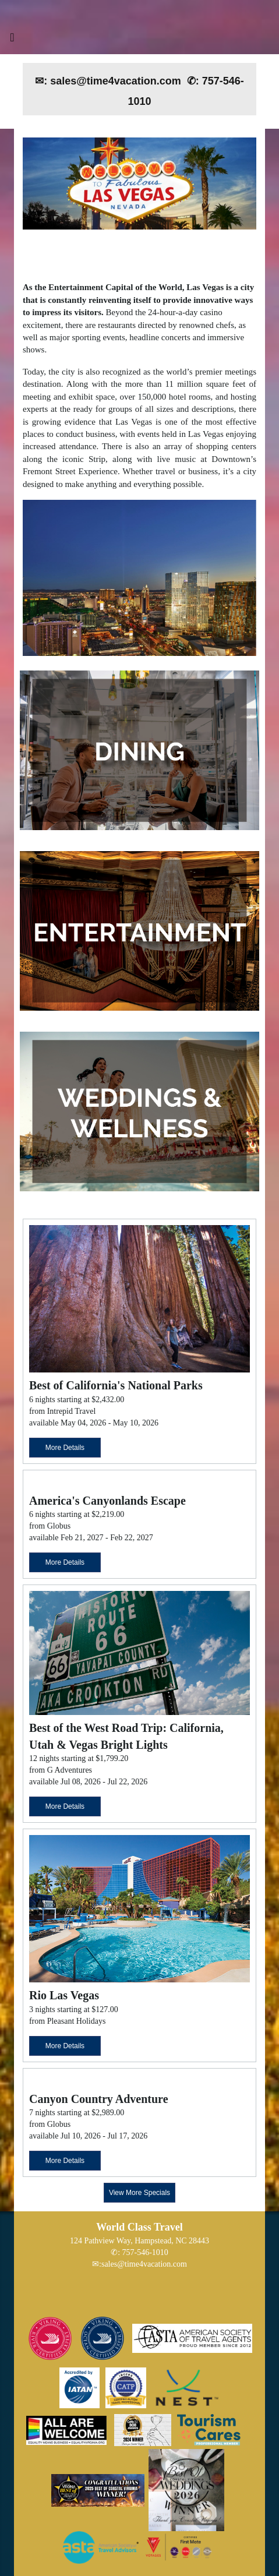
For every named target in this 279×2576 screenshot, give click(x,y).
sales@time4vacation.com (144, 2264)
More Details (64, 1448)
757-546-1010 (145, 2252)
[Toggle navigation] (12, 40)
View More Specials (139, 2193)
